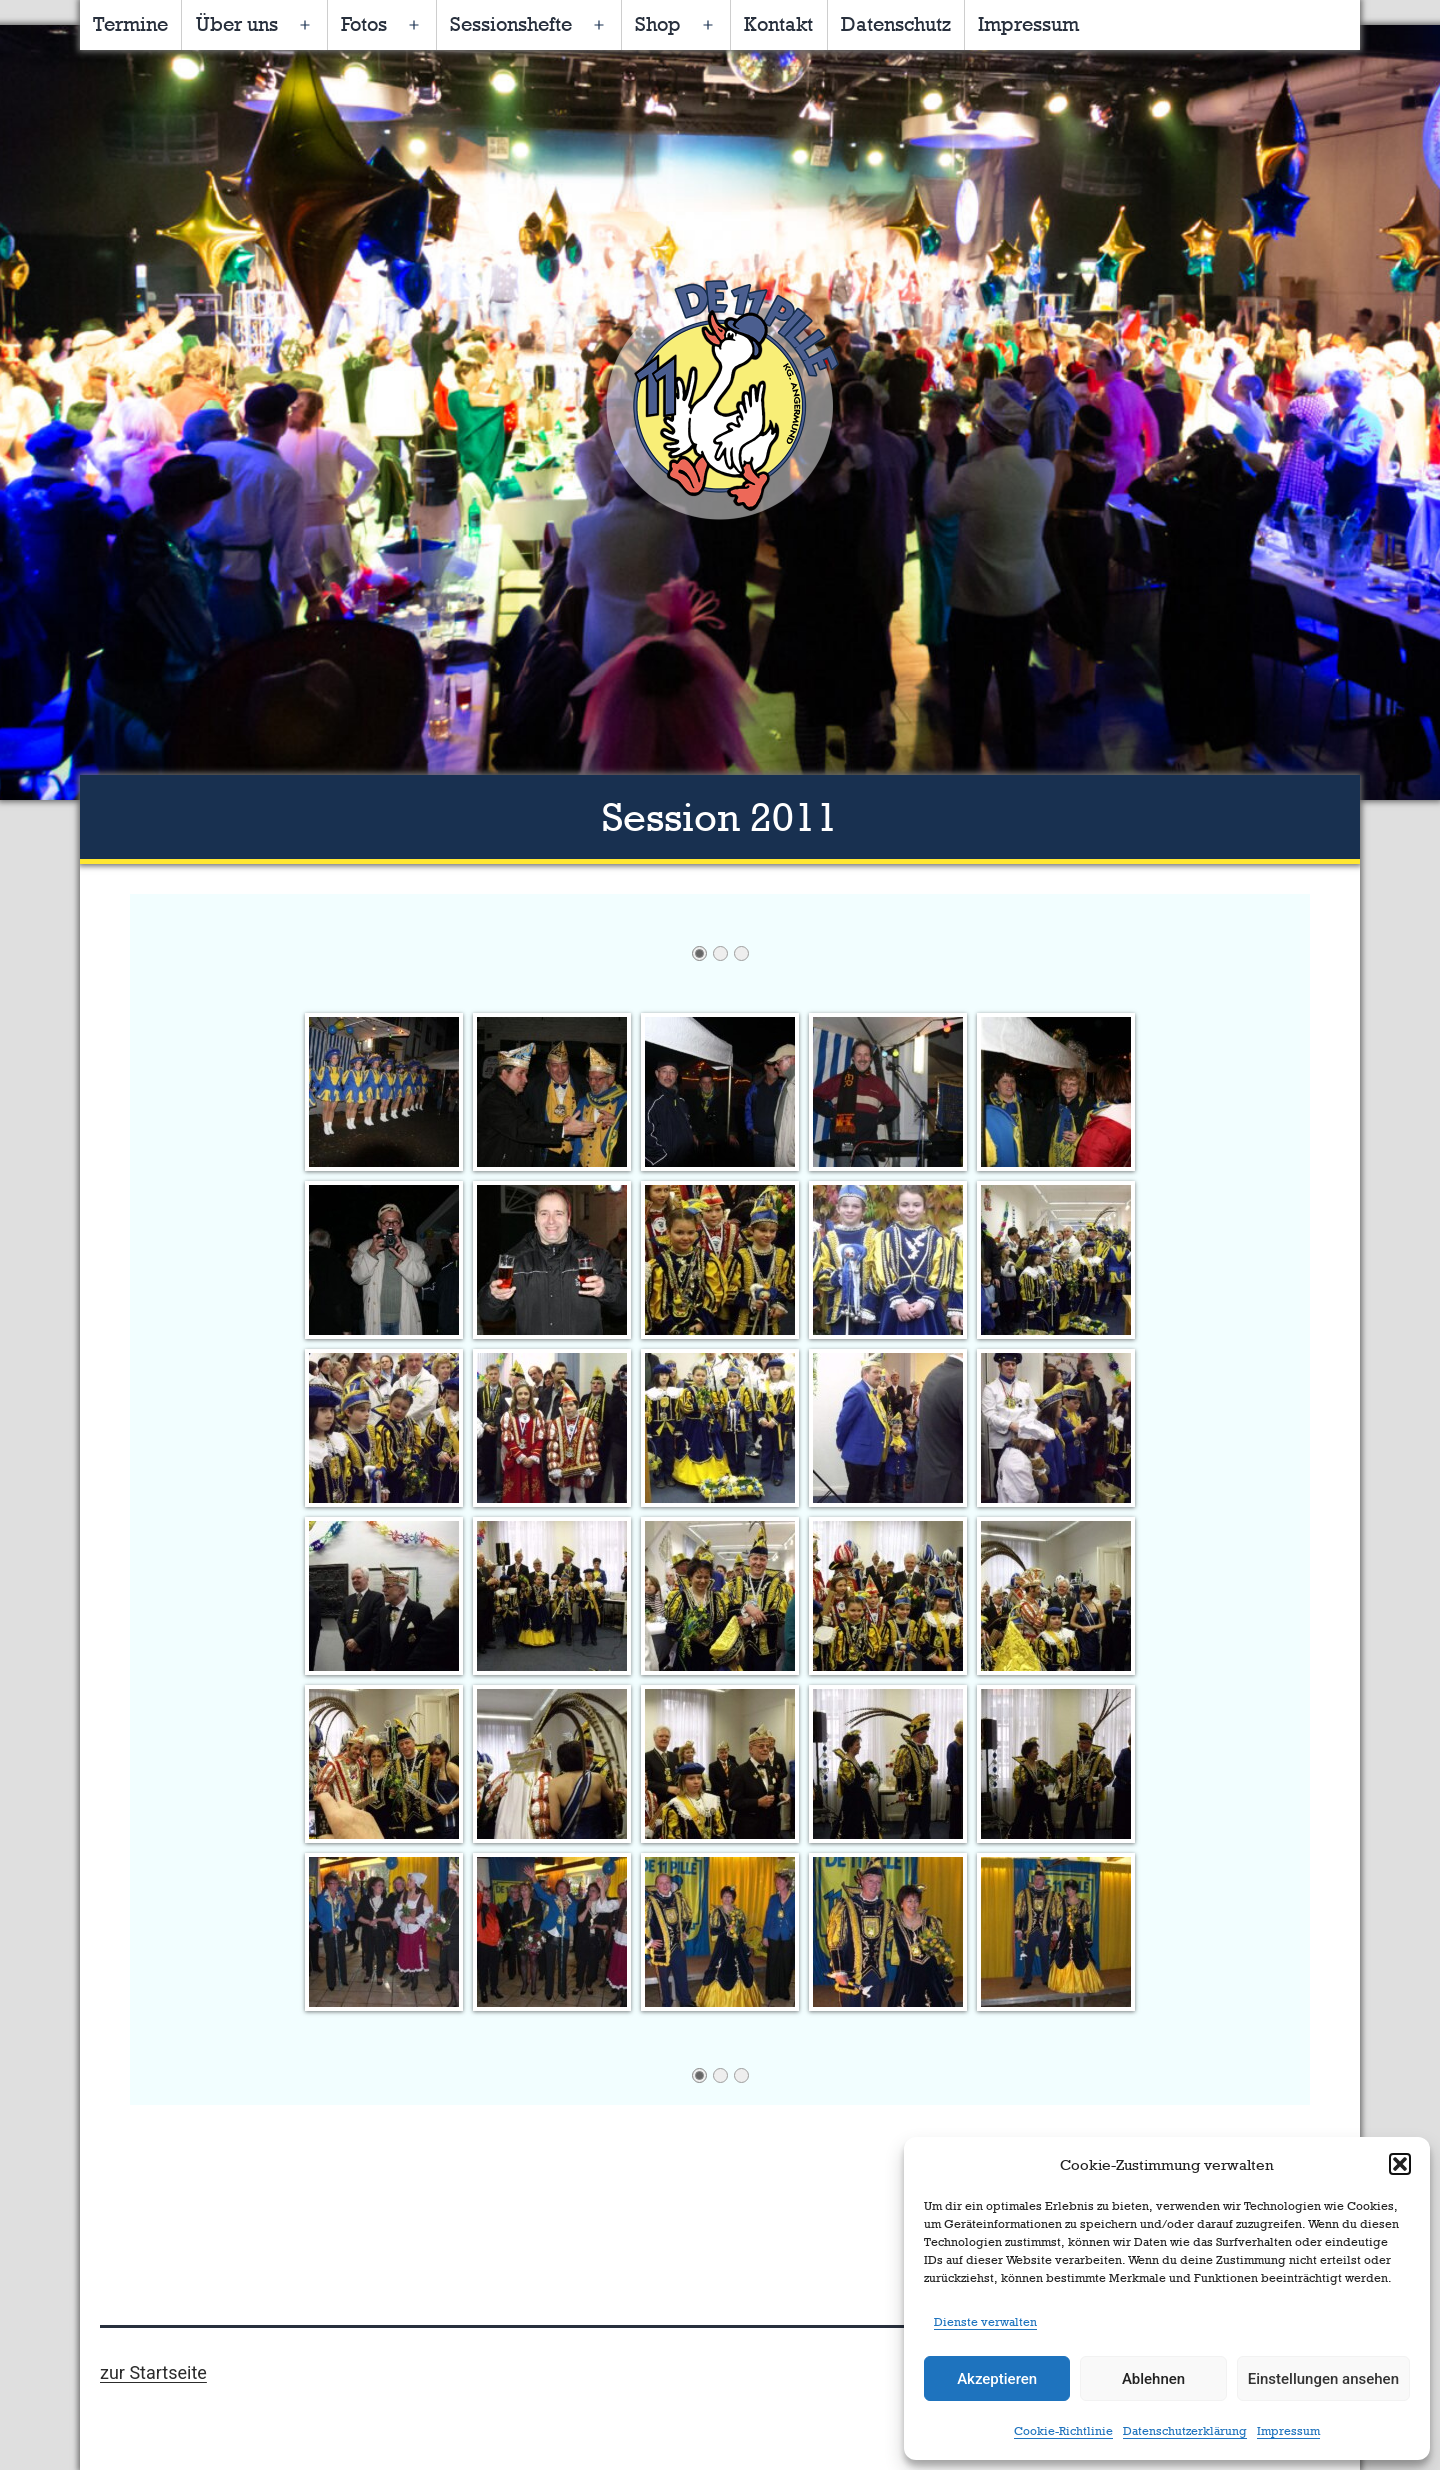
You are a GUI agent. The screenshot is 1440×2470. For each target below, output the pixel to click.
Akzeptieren (997, 2379)
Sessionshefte (511, 24)
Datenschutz (896, 24)
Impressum (1288, 2431)
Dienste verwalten (985, 2322)
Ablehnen (1153, 2379)
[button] (1400, 2164)
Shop (658, 24)
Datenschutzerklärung (1185, 2431)
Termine (130, 24)
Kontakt (778, 24)
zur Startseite (153, 2372)
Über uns (237, 24)
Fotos (364, 24)
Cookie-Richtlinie (1063, 2431)
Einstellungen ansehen (1323, 2379)
